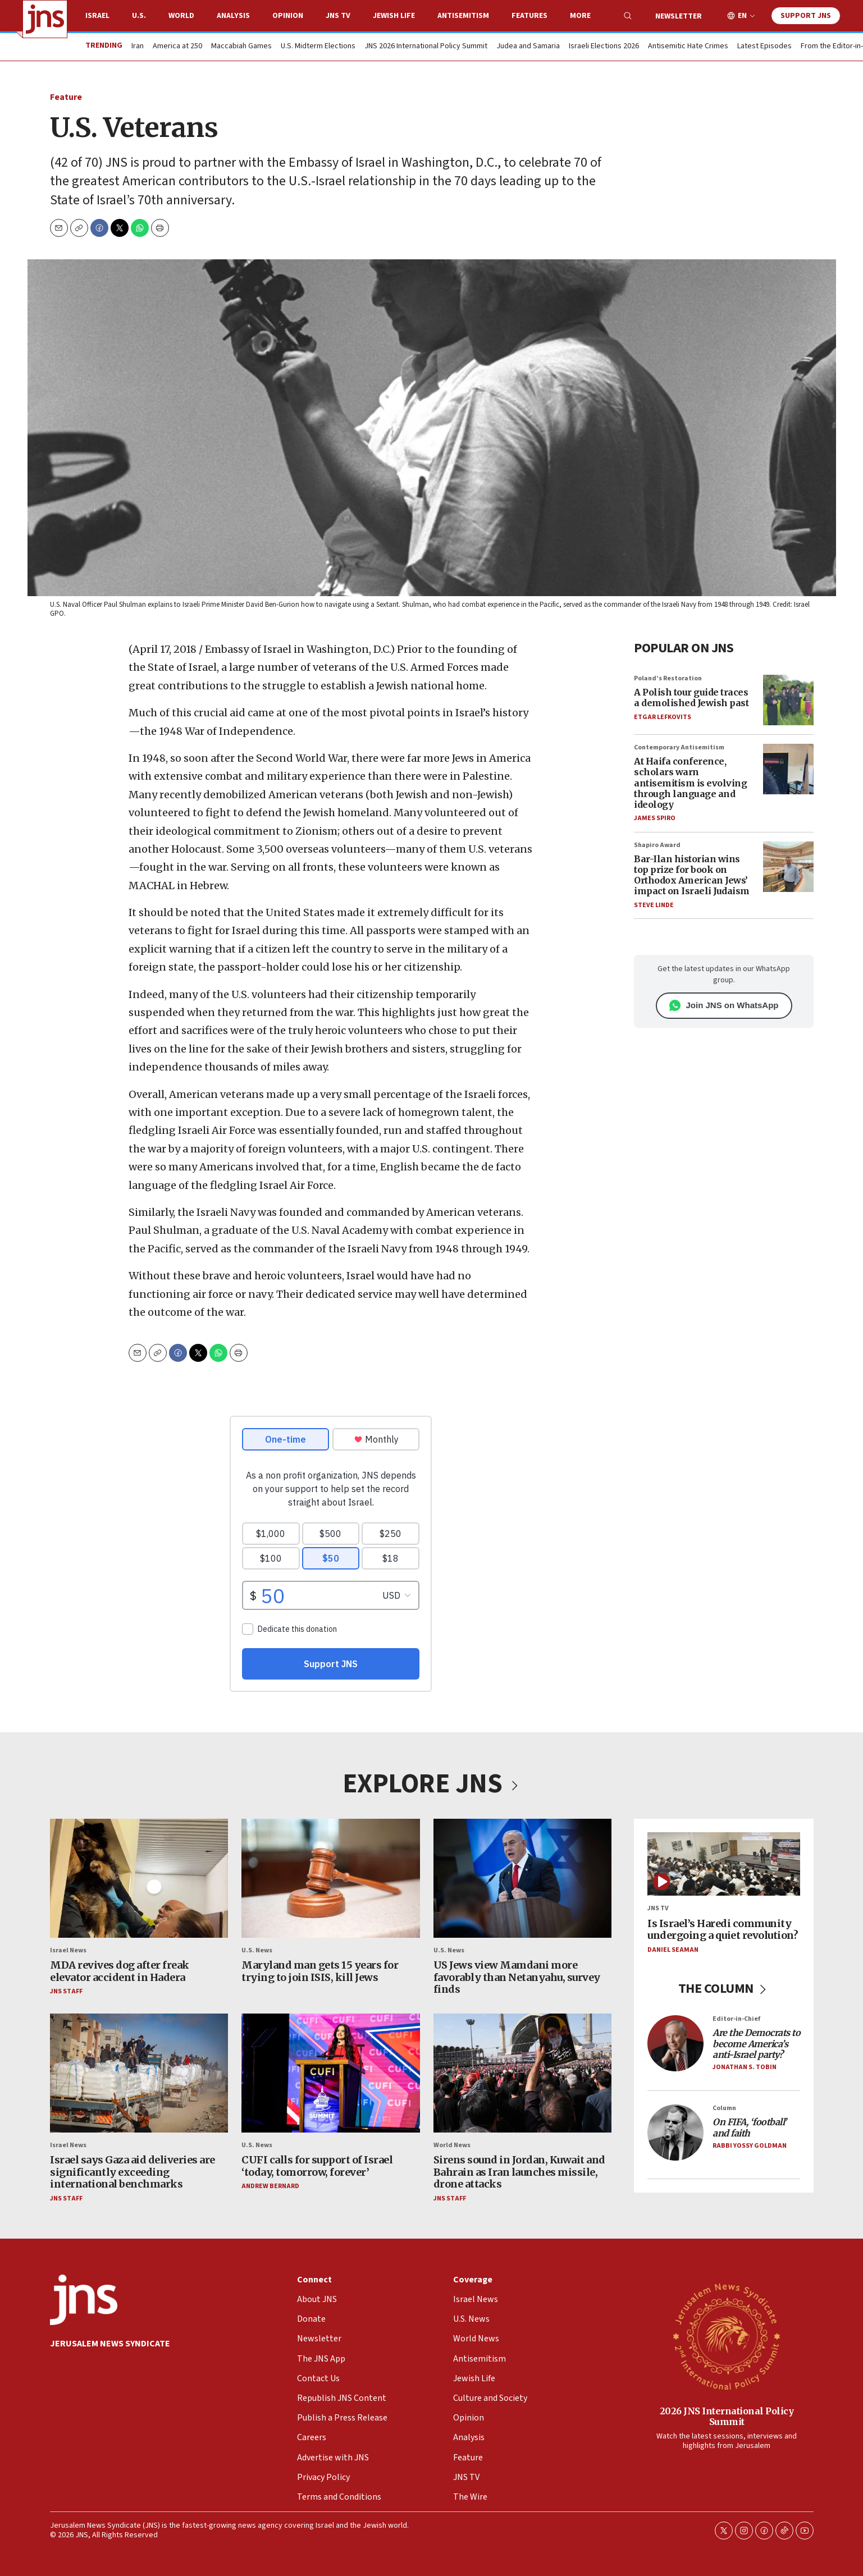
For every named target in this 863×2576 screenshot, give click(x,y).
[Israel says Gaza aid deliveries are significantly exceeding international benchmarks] (139, 2073)
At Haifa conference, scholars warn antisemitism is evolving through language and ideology (690, 783)
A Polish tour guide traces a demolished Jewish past (691, 697)
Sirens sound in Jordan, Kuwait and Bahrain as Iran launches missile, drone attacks (519, 2171)
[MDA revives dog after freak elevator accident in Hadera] (139, 1878)
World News (451, 2144)
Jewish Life (394, 15)
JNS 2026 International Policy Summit (425, 47)
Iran (137, 47)
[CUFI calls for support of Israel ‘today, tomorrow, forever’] (330, 2073)
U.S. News (256, 1950)
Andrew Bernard (270, 2186)
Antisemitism (463, 15)
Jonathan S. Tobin (745, 2067)
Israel (97, 15)
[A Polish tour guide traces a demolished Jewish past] (788, 700)
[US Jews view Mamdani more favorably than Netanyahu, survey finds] (522, 1878)
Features (529, 15)
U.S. (139, 15)
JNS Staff (66, 1991)
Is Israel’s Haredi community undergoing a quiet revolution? (722, 1929)
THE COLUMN (723, 1988)
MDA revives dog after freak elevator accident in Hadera (119, 1971)
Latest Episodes (764, 47)
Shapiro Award (657, 844)
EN (742, 16)
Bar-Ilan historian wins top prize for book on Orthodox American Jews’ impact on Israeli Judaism (692, 875)
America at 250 (177, 47)
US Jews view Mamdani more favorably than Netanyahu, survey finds (516, 1977)
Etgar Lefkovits (662, 716)
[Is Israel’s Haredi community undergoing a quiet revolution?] (723, 1864)
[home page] (44, 19)
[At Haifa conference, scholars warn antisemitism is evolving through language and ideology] (788, 769)
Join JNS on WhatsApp (723, 1005)
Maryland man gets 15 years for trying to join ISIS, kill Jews (319, 1971)
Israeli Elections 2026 (604, 47)
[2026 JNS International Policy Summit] (726, 2336)
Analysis (233, 15)
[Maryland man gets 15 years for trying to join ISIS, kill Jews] (330, 1878)
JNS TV (338, 15)
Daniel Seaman (672, 1950)
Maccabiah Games (241, 47)
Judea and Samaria (528, 47)
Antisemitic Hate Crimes (688, 47)
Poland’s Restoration (668, 678)
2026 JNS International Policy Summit (726, 2416)
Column (724, 2108)
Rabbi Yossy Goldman (750, 2145)
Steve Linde (654, 904)
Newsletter (678, 16)
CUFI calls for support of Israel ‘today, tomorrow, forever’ (316, 2166)
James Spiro (654, 818)
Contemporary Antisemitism (679, 747)
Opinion (287, 15)
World (181, 15)
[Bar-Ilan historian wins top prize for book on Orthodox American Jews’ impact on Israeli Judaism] (788, 866)
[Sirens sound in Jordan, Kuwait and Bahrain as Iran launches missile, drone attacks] (522, 2073)
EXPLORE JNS (432, 1784)
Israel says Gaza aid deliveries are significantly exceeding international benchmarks (132, 2171)
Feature (66, 97)
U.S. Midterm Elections (318, 47)
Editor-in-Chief (736, 2019)
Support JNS (805, 15)
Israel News (68, 1950)
